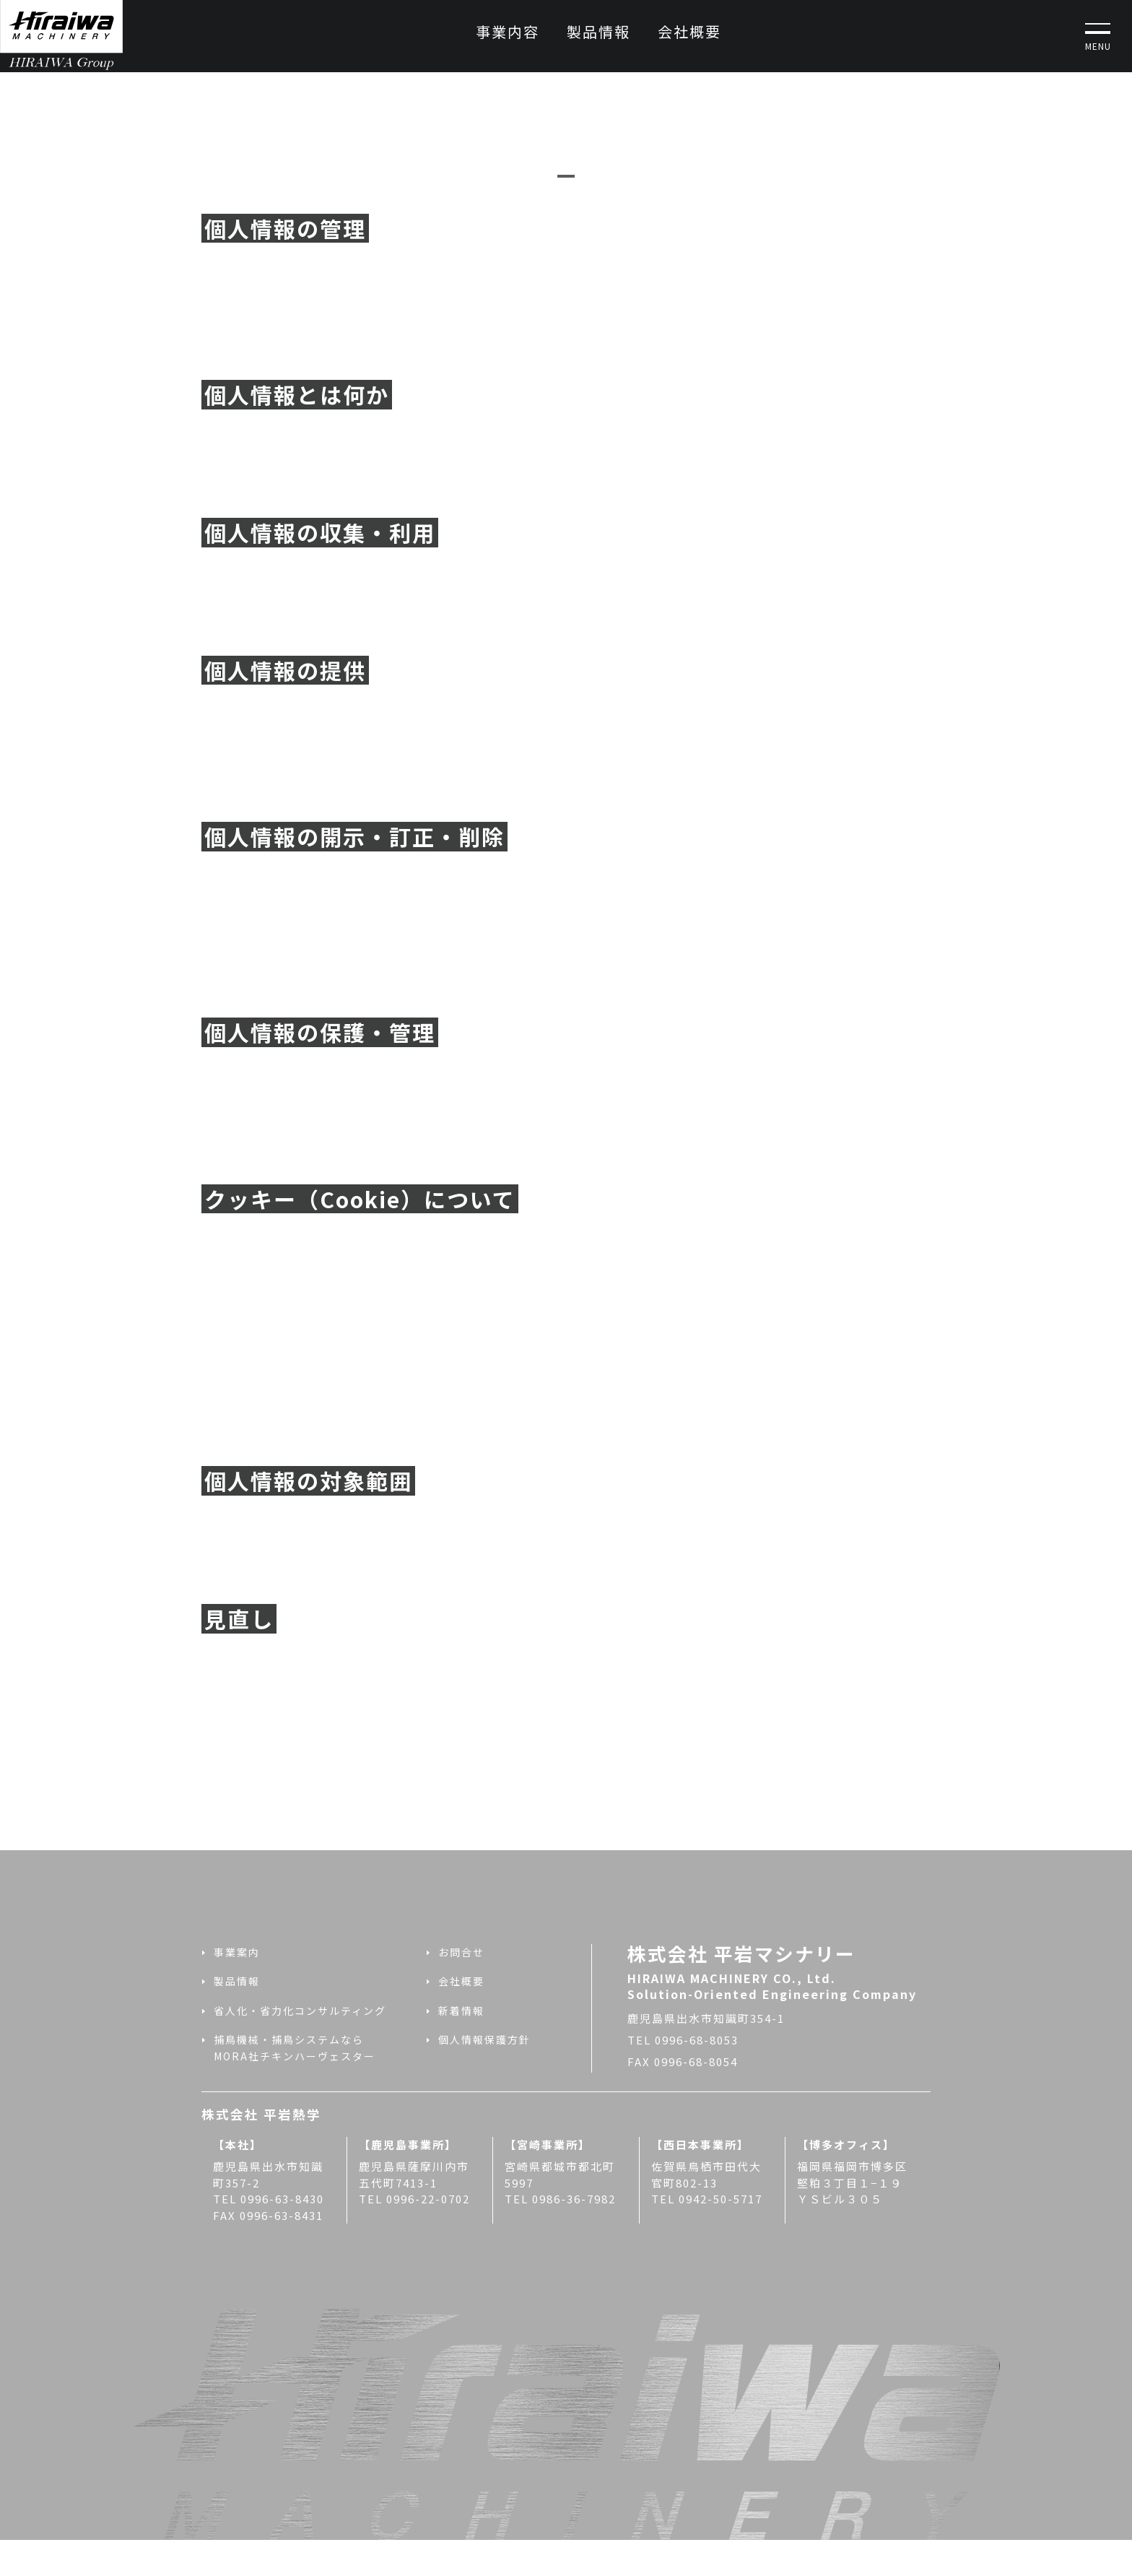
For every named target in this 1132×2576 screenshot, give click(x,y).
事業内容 (507, 31)
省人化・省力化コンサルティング (300, 2010)
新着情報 (461, 2010)
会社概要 (689, 31)
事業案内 (237, 1952)
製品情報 (598, 31)
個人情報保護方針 (484, 2039)
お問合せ (461, 1952)
